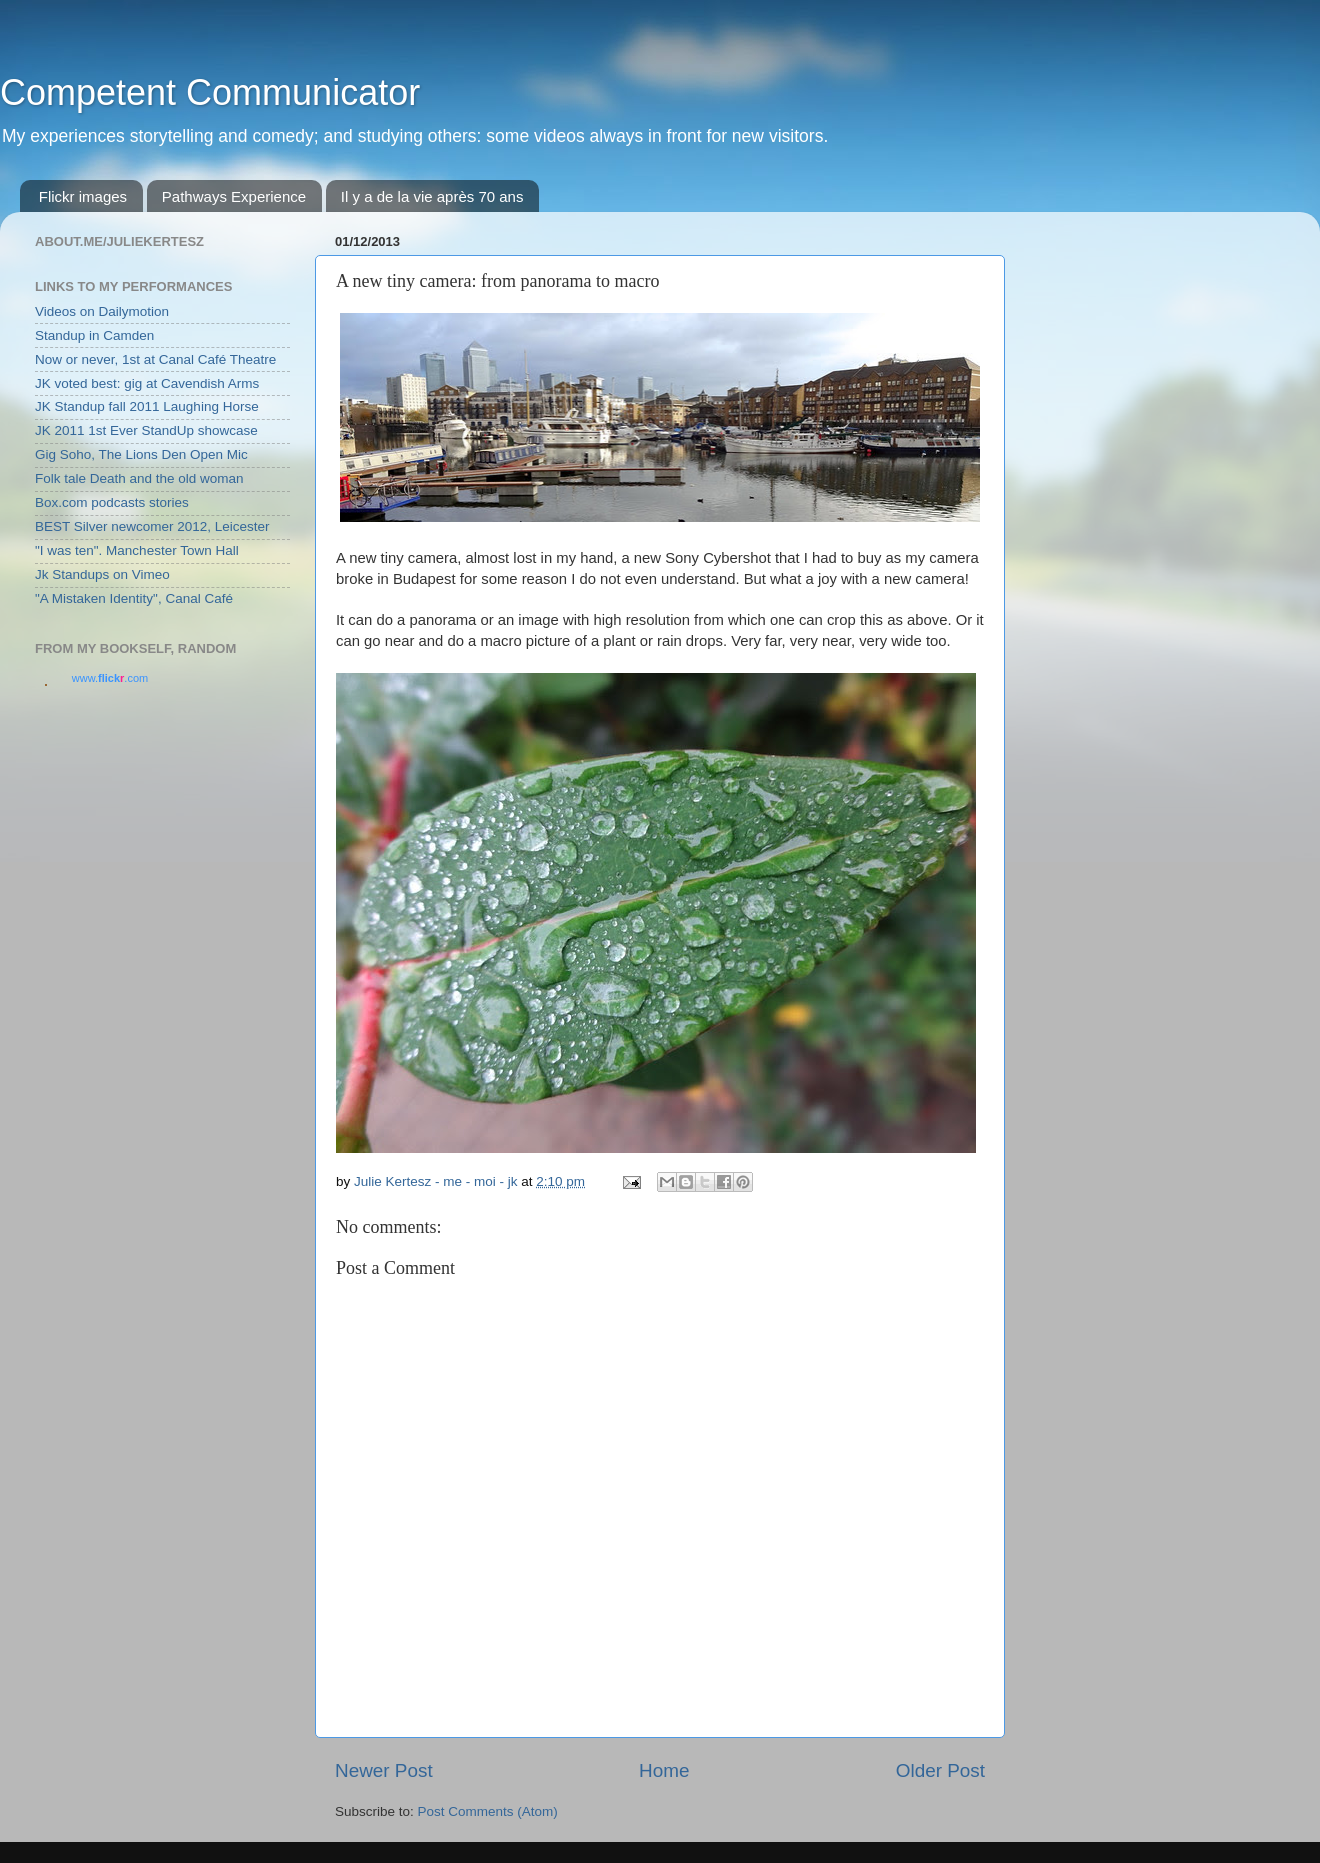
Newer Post (384, 1770)
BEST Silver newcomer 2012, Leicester (152, 526)
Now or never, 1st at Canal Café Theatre (155, 359)
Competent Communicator (210, 92)
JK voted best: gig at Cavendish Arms (147, 383)
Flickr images (83, 196)
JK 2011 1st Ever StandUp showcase (146, 430)
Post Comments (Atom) (488, 1811)
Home (664, 1770)
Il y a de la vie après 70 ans (432, 196)
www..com (110, 678)
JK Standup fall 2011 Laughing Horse (147, 406)
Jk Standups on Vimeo (102, 574)
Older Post (940, 1770)
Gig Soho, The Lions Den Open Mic (141, 454)
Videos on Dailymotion (102, 311)
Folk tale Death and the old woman (139, 478)
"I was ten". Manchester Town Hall (137, 550)
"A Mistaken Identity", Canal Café (134, 598)
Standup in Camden (94, 335)
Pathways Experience (234, 196)
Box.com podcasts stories (112, 502)
